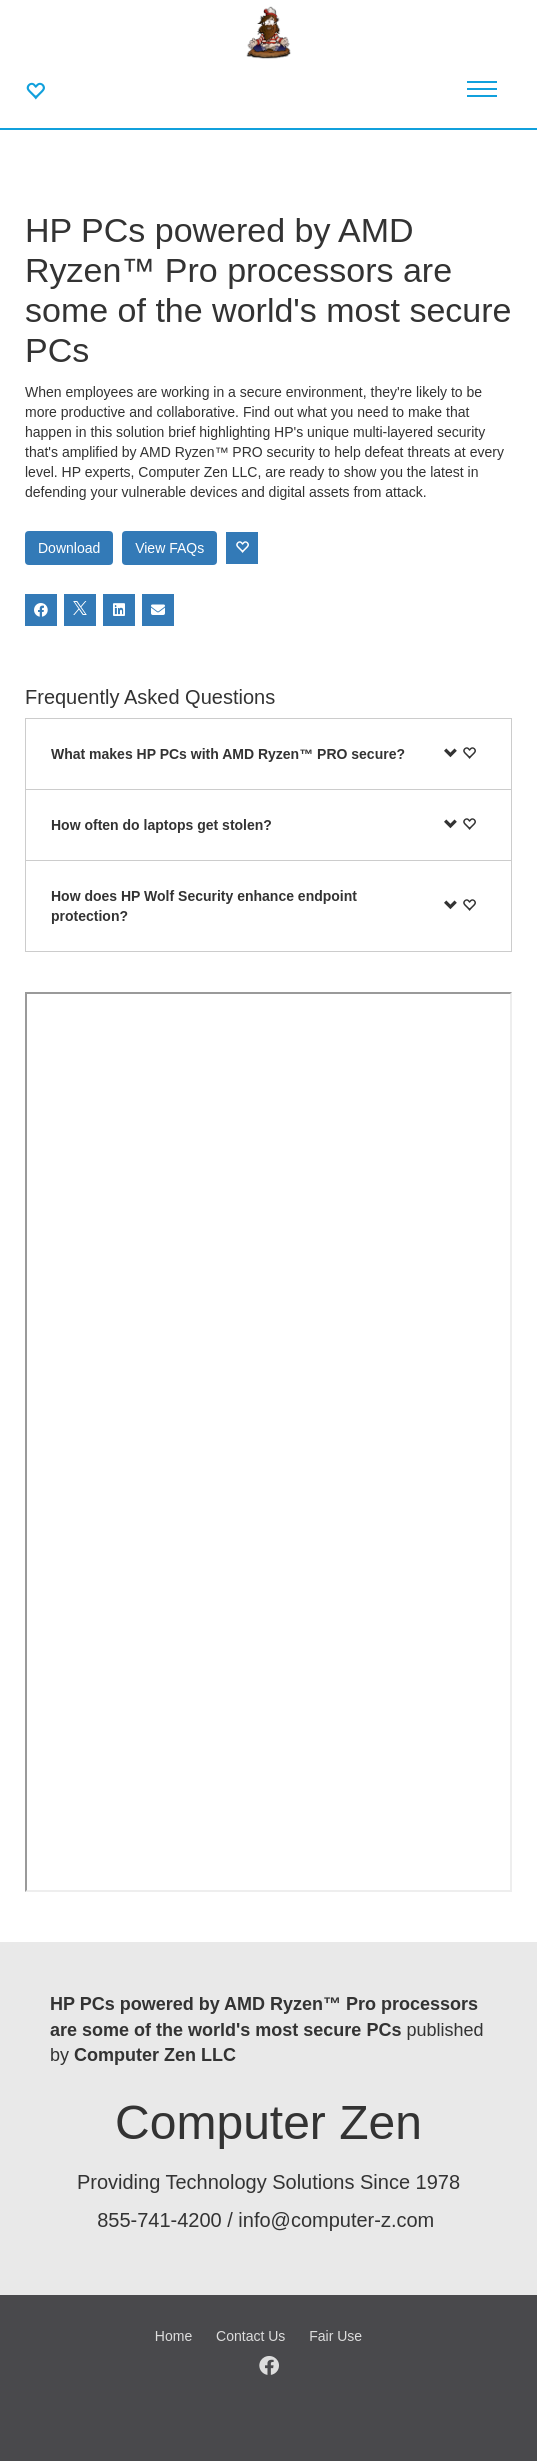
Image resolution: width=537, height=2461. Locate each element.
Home (173, 2336)
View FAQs (169, 548)
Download (69, 548)
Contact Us (250, 2336)
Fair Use (335, 2336)
